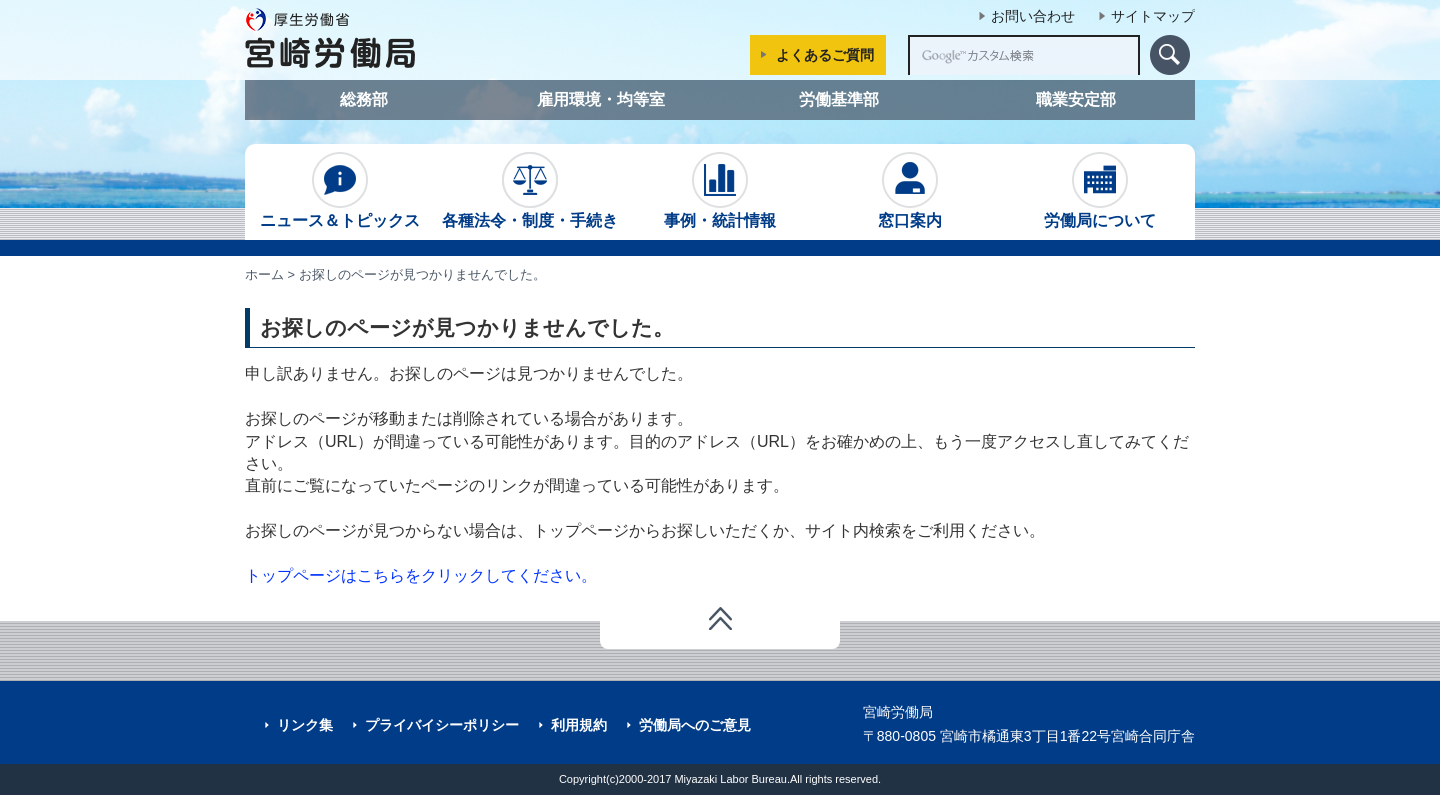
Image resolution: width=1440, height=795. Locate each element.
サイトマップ (1153, 16)
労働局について (1100, 190)
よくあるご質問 (825, 55)
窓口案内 (910, 190)
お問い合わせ (1033, 16)
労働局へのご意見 (695, 725)
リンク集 (305, 725)
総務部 (364, 99)
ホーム (264, 274)
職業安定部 (1076, 99)
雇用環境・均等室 (601, 99)
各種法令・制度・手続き (530, 190)
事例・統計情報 (720, 190)
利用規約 (579, 725)
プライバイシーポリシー (442, 725)
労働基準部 (839, 99)
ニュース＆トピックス (340, 190)
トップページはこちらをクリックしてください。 (421, 575)
